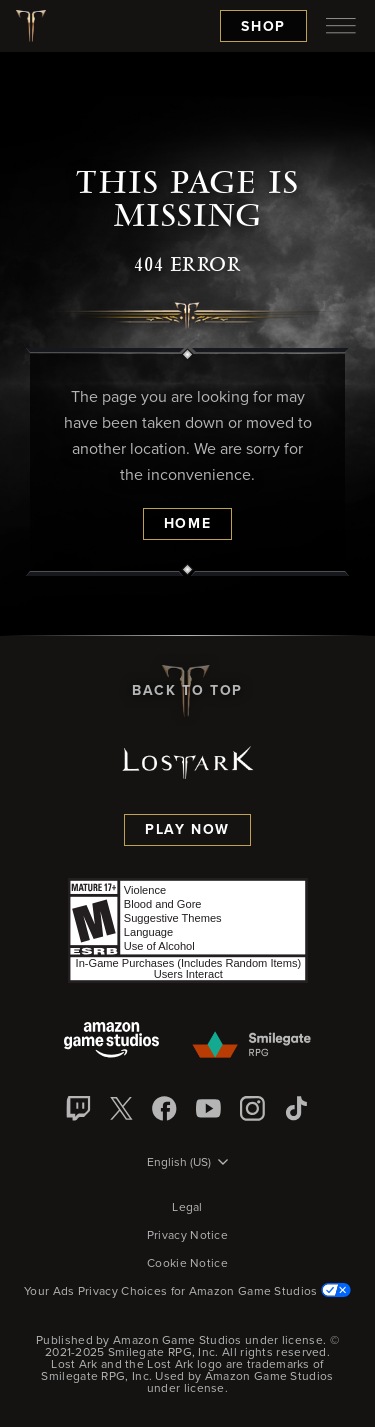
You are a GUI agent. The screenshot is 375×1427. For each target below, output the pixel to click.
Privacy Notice (187, 1236)
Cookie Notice (187, 1264)
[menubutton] (341, 26)
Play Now (187, 830)
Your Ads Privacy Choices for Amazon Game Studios (187, 1292)
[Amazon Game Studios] (111, 1041)
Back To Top (187, 691)
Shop (263, 27)
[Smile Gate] (251, 1046)
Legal (187, 1208)
